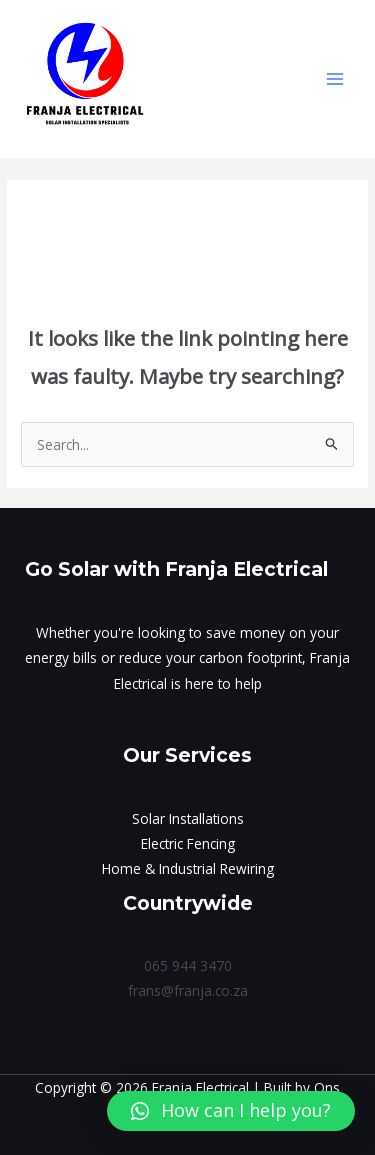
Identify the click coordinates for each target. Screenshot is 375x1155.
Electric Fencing (188, 843)
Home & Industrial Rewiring (188, 868)
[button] (231, 1111)
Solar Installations (188, 818)
